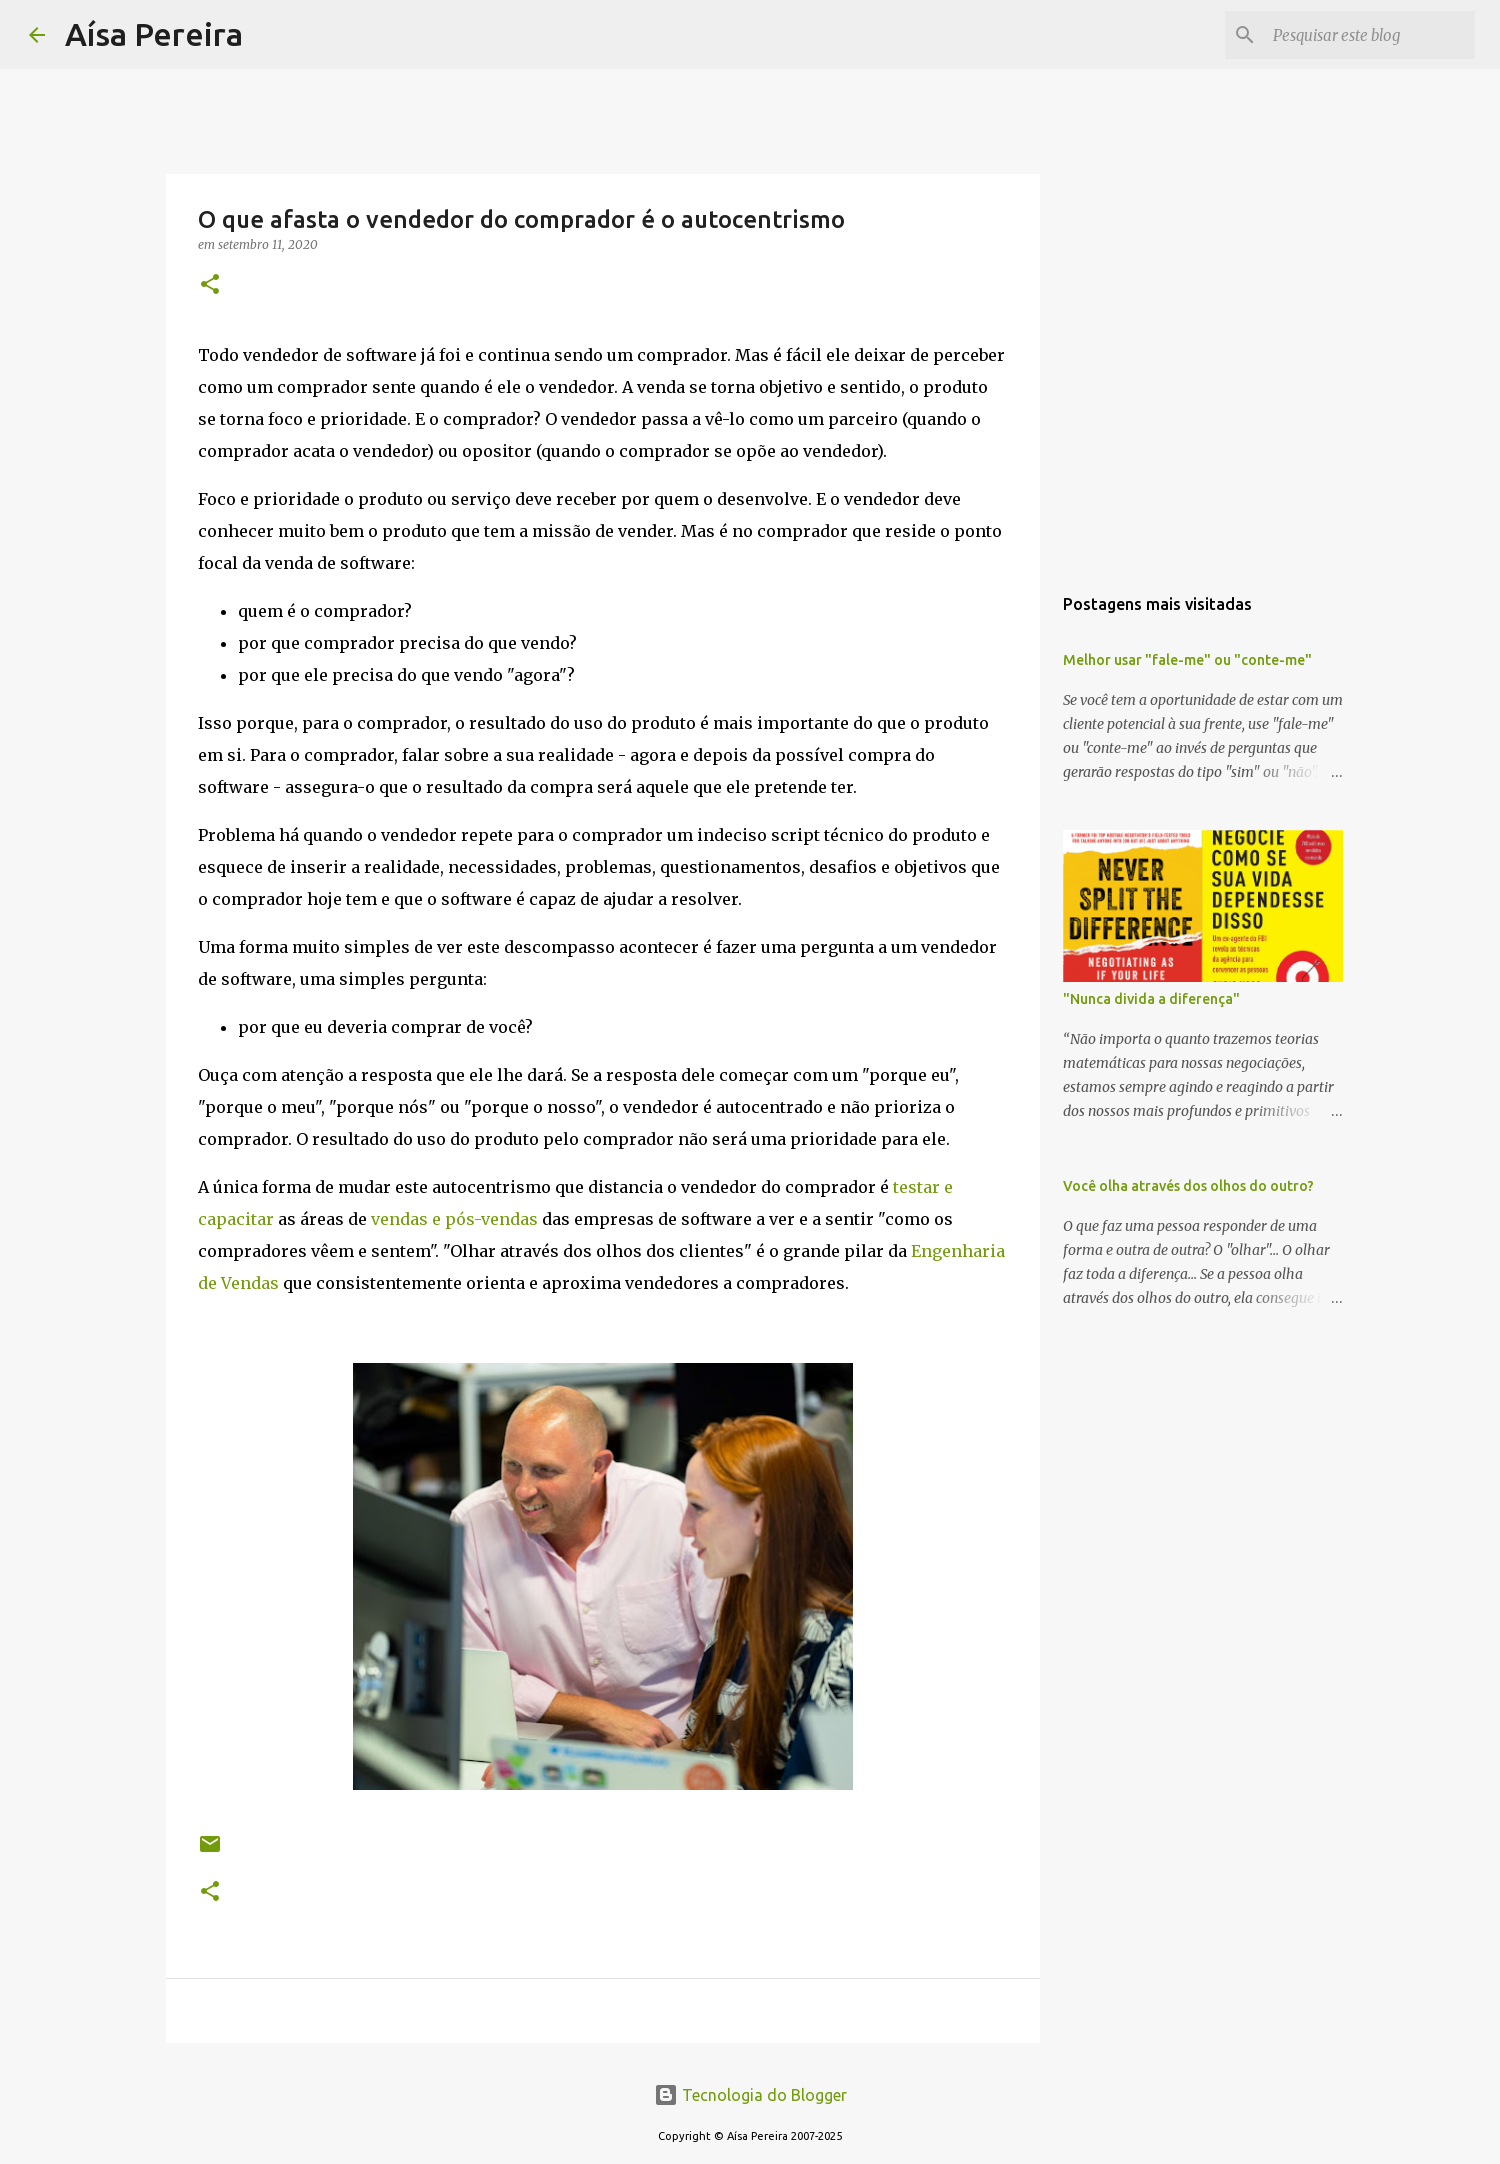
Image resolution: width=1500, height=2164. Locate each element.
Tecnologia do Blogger (750, 2095)
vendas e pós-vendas (454, 1219)
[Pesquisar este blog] (1370, 35)
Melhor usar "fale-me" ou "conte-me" (1187, 660)
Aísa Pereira (154, 34)
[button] (210, 285)
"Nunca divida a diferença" (1151, 999)
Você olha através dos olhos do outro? (1188, 1186)
